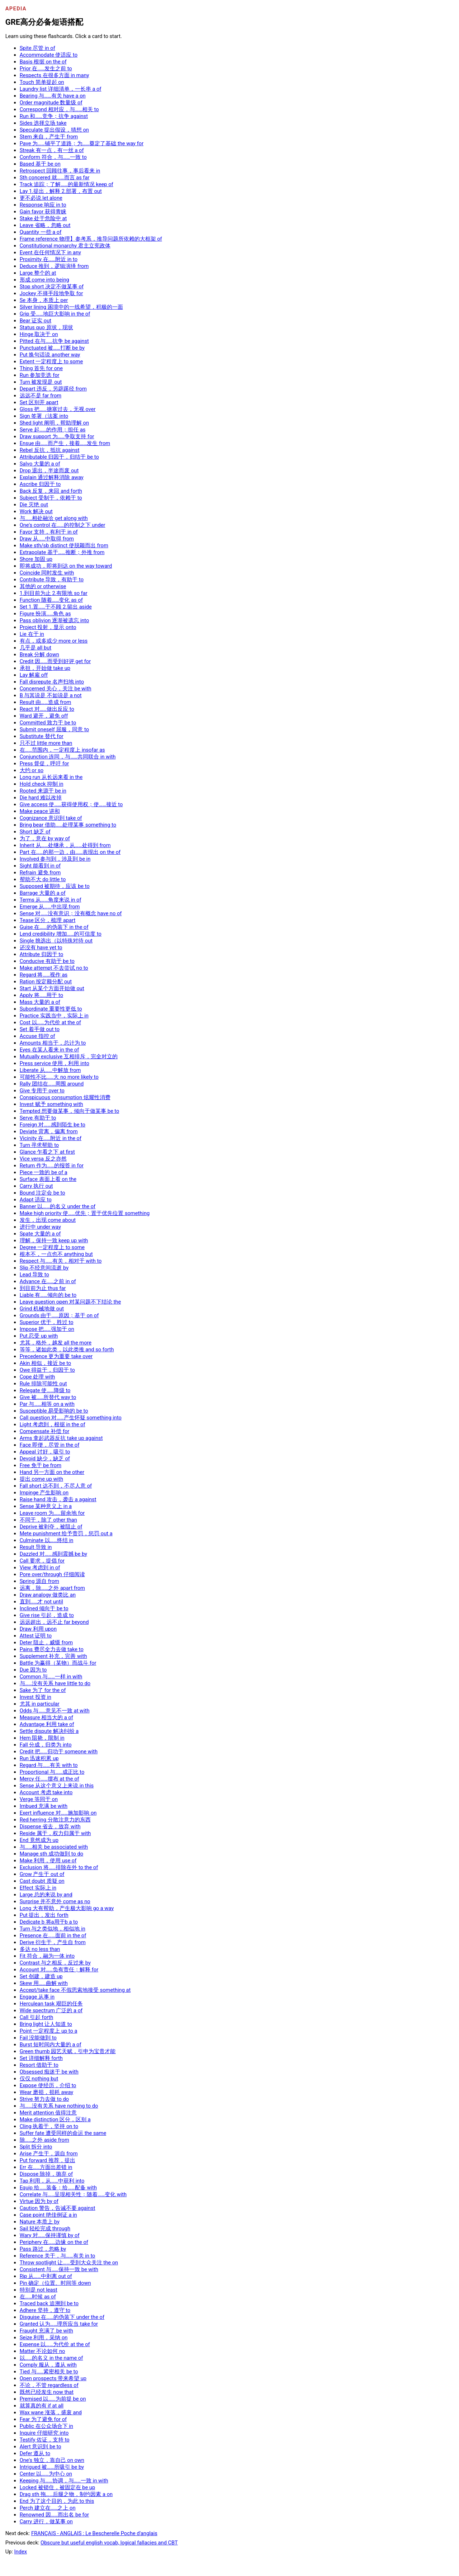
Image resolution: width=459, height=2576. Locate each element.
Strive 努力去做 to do (44, 2099)
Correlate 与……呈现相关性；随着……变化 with (73, 2194)
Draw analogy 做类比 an (48, 1595)
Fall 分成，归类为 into (46, 1744)
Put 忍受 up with (39, 1336)
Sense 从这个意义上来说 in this (57, 1785)
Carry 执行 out (36, 1186)
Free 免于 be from (40, 1465)
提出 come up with (41, 1479)
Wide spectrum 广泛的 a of (51, 2010)
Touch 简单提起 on (42, 82)
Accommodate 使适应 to (48, 55)
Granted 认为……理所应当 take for (59, 2324)
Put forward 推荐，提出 (47, 2160)
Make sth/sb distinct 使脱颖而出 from (64, 545)
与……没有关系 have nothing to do (59, 2106)
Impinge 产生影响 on (44, 1492)
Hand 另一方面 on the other (52, 1472)
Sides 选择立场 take (43, 123)
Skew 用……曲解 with (44, 1983)
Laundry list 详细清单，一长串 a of (60, 89)
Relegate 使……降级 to (45, 1390)
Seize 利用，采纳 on (44, 2337)
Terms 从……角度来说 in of (50, 900)
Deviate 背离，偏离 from (49, 1131)
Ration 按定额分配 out (46, 981)
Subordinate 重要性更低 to (51, 1009)
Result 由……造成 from (45, 702)
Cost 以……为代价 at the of (50, 1022)
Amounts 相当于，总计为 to (53, 1043)
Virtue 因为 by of (39, 2201)
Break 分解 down (39, 654)
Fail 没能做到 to (38, 2037)
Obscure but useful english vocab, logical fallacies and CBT (109, 2542)
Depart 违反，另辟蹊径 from (53, 389)
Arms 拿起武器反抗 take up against (61, 1438)
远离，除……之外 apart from (52, 1588)
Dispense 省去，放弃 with (50, 1826)
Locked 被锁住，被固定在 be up (57, 2487)
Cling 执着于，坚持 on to (49, 2126)
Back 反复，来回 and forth (51, 491)
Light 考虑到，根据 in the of (52, 1424)
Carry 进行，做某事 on (46, 2521)
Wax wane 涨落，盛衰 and (51, 2412)
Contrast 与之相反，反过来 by (55, 1963)
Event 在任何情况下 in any (50, 252)
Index (20, 2551)
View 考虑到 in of (40, 1567)
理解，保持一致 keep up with (54, 1240)
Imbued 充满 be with (44, 1806)
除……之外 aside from (44, 2140)
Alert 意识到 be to (40, 2446)
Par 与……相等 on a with (47, 1404)
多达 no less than (40, 1949)
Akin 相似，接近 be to (45, 1363)
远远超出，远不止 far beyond (54, 1622)
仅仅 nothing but (39, 2078)
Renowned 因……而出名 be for (54, 2514)
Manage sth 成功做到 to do (51, 1854)
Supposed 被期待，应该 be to (55, 886)
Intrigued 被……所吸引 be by (52, 2467)
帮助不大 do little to (43, 879)
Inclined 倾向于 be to (44, 1608)
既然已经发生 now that (47, 2392)
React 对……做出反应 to (47, 709)
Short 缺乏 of (35, 831)
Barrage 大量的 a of (43, 893)
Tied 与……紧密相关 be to (49, 2371)
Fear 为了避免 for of (43, 2419)
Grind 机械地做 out (42, 1308)
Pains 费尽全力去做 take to (52, 1649)
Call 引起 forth (36, 2017)
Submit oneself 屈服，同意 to (54, 729)
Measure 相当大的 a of (46, 1717)
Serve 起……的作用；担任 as (53, 429)
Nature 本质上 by (40, 2221)
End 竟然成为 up (39, 1840)
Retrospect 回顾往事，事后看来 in (60, 170)
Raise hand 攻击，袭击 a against (58, 1499)
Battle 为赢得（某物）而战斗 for (58, 1663)
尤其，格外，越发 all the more (55, 1342)
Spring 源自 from (39, 1581)
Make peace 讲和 (40, 811)
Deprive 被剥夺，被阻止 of (51, 1526)
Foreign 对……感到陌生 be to (52, 1124)
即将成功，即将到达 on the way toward (66, 566)
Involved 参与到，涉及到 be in (55, 859)
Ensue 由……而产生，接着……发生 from (65, 443)
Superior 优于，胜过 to (47, 1322)
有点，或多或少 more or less (54, 641)
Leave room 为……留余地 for (52, 1513)
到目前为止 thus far (43, 1288)
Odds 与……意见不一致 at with (55, 1710)
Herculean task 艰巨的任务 (51, 2003)
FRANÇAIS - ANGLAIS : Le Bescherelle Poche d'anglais (94, 2533)
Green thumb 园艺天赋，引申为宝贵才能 (68, 2051)
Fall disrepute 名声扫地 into (52, 682)
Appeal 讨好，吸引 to (45, 1451)
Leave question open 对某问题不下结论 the (70, 1302)
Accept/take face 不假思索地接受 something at (75, 1990)
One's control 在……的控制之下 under (62, 525)
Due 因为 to (33, 1670)
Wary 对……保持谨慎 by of (50, 2235)
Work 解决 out (36, 511)
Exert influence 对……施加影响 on (58, 1813)
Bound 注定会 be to (42, 1193)
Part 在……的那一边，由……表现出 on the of (70, 852)
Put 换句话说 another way (50, 354)
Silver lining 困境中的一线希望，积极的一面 (71, 307)
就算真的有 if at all (41, 2405)
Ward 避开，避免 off (44, 716)
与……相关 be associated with (54, 1847)
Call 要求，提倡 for (42, 1561)
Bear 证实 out (35, 320)
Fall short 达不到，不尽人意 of (56, 1486)
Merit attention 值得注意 (48, 2112)
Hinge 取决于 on (39, 334)
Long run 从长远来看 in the (51, 777)
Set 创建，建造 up (41, 1976)
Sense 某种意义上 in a (46, 1506)
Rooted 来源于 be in (43, 791)
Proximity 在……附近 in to (48, 259)
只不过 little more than (46, 743)
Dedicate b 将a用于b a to (49, 1922)
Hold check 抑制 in (41, 784)
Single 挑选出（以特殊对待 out (56, 940)
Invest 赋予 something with (51, 1104)
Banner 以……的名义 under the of (57, 1206)
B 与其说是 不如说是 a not (51, 695)
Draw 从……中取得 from (47, 538)
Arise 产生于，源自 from (49, 2153)
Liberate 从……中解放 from (50, 1070)
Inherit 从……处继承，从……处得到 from (65, 845)
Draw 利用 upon (38, 1629)
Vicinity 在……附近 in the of (50, 1138)
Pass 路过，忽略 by (43, 2249)
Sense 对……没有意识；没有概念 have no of (71, 913)
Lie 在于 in (32, 634)
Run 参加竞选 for (40, 375)
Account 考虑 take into (46, 1792)
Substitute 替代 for (41, 736)
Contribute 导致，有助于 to (52, 579)
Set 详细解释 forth (41, 2058)
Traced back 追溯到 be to (49, 2303)
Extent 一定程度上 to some (51, 361)
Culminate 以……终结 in (47, 1540)
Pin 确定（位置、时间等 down (55, 2283)
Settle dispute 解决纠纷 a (49, 1731)
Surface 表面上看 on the (48, 1179)
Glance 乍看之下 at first (47, 1152)
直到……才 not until (41, 1601)
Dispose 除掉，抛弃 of (46, 2174)
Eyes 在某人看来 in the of (49, 1049)
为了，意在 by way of (45, 838)
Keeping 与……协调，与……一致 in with (64, 2480)
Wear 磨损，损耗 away (47, 2092)
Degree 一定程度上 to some (52, 1247)
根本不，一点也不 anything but (56, 1254)
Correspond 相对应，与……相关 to (59, 109)
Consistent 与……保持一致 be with (59, 2269)
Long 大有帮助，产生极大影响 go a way (67, 1908)
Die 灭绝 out (34, 504)
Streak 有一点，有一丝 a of (52, 150)
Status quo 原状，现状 (46, 327)
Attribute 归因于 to (41, 954)
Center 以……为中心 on (46, 2474)
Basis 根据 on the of (43, 61)
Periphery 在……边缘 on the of (54, 2242)
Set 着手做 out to (40, 1029)
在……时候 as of (38, 2296)
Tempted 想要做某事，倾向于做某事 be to (69, 1111)
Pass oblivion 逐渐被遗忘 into (54, 620)
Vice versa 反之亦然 (43, 1158)
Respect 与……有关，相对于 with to (61, 1261)
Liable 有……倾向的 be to (48, 1295)
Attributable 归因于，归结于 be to (59, 457)
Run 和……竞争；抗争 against (54, 116)
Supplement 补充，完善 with (53, 1656)
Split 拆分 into (36, 2146)
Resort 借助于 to (39, 2065)
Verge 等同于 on (39, 1799)
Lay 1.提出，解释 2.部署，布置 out (61, 191)
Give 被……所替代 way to (48, 1397)
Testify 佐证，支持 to (45, 2439)
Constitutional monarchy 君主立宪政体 (65, 245)
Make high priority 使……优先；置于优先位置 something (85, 1213)
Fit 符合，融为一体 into (47, 1956)
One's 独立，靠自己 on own (52, 2460)
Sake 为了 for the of (43, 1690)
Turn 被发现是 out (41, 382)
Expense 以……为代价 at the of (55, 2344)
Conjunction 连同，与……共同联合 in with (68, 756)
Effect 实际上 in (38, 1888)
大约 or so (32, 770)
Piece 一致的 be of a (43, 1172)
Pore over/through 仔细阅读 (52, 1574)
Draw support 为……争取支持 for (57, 436)
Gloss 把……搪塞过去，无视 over (58, 409)
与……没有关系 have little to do (55, 1683)
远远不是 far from (40, 395)
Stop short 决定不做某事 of (52, 286)
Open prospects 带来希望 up (53, 2378)
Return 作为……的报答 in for (52, 1165)
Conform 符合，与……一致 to (53, 157)
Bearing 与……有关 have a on (53, 96)
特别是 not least (38, 2290)
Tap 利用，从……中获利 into (52, 2181)
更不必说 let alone (41, 198)
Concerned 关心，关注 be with (55, 688)
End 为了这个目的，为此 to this (57, 2501)
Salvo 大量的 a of (40, 463)
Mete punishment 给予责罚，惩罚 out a (66, 1533)
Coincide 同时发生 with (47, 572)
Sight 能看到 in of (40, 865)
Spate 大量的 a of (40, 1233)
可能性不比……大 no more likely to (59, 1077)
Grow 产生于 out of (42, 1874)
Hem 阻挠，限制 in (42, 1738)
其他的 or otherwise (43, 586)
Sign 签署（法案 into (44, 416)
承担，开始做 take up (45, 668)
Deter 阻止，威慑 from (46, 1642)
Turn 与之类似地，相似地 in (52, 1928)
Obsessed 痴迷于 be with (49, 2072)
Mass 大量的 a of (40, 1002)
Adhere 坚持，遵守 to (45, 2310)
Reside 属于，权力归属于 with (55, 1833)
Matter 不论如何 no (42, 2351)
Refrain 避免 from (40, 872)
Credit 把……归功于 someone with (59, 1751)
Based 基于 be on (40, 164)
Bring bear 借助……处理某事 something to (68, 825)
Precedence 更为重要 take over (56, 1356)
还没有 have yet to (41, 947)
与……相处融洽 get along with (54, 518)
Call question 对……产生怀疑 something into (71, 1417)
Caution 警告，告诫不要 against (57, 2208)
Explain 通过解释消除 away (52, 477)
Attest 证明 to (36, 1635)
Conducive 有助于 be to (47, 961)
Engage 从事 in (37, 1997)
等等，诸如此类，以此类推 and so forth (67, 1349)
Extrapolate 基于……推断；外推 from (62, 552)
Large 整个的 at (38, 273)
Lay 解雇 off (34, 675)
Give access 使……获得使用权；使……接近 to (71, 804)
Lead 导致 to (34, 1274)
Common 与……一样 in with (51, 1676)
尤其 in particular (40, 1704)
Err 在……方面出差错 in (46, 2167)
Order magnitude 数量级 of (51, 102)
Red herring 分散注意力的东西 (55, 1819)
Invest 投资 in (35, 1697)
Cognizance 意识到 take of (51, 818)
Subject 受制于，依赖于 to (51, 498)
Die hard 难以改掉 (41, 797)
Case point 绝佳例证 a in (48, 2215)
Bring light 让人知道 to (46, 2024)
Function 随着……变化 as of (51, 600)
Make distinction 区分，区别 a (55, 2119)
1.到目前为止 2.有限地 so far (53, 593)
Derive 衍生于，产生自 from (53, 1942)
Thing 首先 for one (41, 368)
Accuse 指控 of (37, 1036)
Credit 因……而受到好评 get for (55, 661)
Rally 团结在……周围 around (52, 1084)
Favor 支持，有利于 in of (49, 532)
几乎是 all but (35, 647)
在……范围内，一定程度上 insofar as (62, 750)
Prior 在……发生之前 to (46, 68)
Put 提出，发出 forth (44, 1915)
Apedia (16, 8)
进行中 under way (40, 1227)
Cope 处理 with (37, 1377)
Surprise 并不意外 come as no (55, 1901)
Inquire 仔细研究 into (44, 2433)
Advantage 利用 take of (47, 1724)
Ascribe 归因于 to (40, 484)
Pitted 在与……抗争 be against (54, 341)
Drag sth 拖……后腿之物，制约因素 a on (66, 2494)
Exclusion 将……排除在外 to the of (59, 1867)
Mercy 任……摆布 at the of (49, 1779)
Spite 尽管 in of (37, 48)
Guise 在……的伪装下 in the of (54, 927)
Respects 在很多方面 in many (54, 75)
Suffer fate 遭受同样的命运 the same (63, 2133)
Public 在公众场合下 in (46, 2426)
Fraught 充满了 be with (46, 2330)
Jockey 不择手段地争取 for (51, 293)
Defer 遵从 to (35, 2453)
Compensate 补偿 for (45, 1431)
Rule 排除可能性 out (43, 1383)
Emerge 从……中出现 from (50, 906)
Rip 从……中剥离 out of (46, 2276)
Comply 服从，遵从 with (48, 2365)
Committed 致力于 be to (48, 722)
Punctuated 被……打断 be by (52, 348)
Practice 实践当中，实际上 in (54, 1015)
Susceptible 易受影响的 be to (54, 1411)
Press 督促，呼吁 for (44, 763)
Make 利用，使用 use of (48, 1860)
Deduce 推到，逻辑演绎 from (54, 266)
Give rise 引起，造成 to (47, 1615)
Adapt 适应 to (36, 1199)
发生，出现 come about (48, 1220)
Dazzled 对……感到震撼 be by (53, 1554)
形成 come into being (44, 279)
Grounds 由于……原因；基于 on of (59, 1315)
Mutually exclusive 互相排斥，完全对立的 (69, 1056)
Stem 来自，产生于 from (49, 136)
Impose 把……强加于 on (47, 1329)
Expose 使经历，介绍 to (48, 2085)
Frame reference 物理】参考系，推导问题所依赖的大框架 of (91, 239)
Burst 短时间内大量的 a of (50, 2044)
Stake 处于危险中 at (43, 218)
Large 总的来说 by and (46, 1894)
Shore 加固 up (36, 559)
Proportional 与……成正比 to (52, 1772)
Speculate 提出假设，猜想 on (54, 130)
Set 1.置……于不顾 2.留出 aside (56, 607)
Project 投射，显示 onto (48, 627)
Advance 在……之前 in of (48, 1281)
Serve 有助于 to (38, 1118)
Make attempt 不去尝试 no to (54, 968)
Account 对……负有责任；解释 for (59, 1969)
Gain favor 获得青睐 (43, 211)
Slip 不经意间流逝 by (44, 1268)
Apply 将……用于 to (41, 995)
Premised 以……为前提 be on (53, 2399)
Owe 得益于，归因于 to (47, 1370)
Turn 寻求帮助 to (39, 1145)
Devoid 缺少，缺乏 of (45, 1458)
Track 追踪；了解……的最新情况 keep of (66, 184)
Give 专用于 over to (42, 1090)
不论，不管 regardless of (49, 2385)
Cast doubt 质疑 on (42, 1881)
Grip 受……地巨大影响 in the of (55, 314)
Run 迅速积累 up (39, 1758)
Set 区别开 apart (39, 402)
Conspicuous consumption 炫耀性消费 (65, 1097)
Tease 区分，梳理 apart (48, 920)
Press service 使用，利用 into (54, 1063)
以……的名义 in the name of (51, 2358)
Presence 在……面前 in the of (53, 1935)
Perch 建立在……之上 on (48, 2508)
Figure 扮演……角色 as (45, 613)
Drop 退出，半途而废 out (49, 470)
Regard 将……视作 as (44, 975)
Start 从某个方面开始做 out (52, 988)
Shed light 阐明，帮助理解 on (54, 423)
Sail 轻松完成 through (45, 2228)
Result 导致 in (36, 1547)
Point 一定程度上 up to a (48, 2031)
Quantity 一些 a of (41, 232)
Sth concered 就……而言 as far (55, 177)
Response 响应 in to (43, 205)
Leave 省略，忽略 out (45, 225)
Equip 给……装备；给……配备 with (58, 2187)
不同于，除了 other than (48, 1520)
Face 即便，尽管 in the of (50, 1445)
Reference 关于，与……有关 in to (57, 2256)
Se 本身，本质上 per (44, 300)
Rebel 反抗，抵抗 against (50, 450)
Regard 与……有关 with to (49, 1765)
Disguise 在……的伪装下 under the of (62, 2317)
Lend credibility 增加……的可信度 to (60, 934)
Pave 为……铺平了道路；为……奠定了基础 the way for (81, 143)
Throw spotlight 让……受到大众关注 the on (69, 2262)
